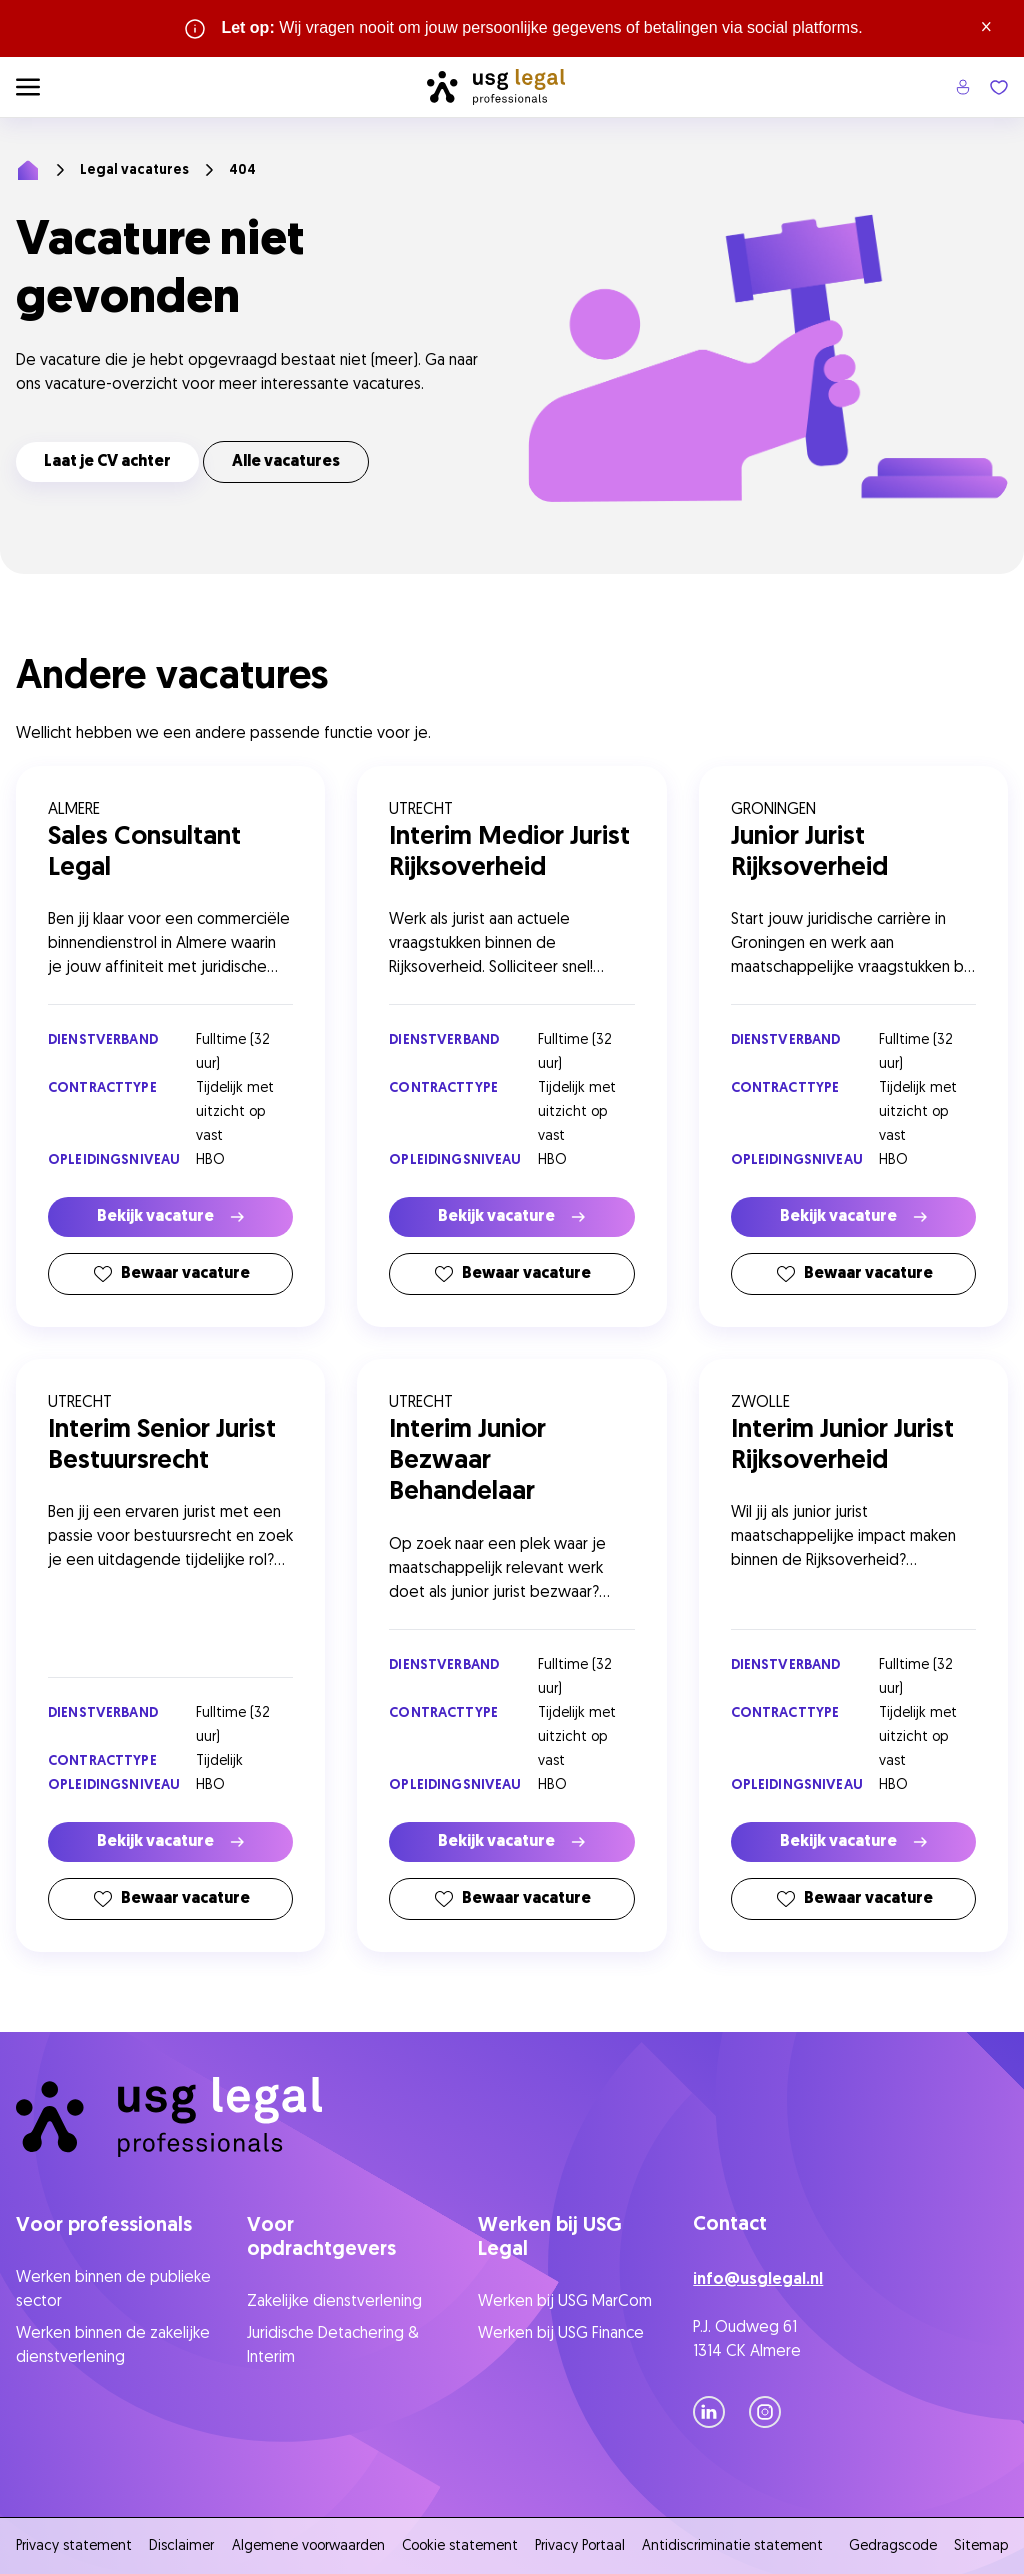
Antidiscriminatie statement (736, 2546)
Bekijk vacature (170, 1217)
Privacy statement (74, 2546)
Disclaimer (181, 2546)
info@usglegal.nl (758, 2280)
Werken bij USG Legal (550, 2238)
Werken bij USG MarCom (565, 2302)
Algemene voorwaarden (308, 2546)
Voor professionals (104, 2226)
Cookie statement (460, 2546)
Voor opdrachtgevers (321, 2238)
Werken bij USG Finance (561, 2334)
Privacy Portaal (580, 2546)
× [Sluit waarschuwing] (986, 28)
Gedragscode (893, 2546)
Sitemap (981, 2546)
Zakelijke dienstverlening (334, 2302)
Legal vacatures (134, 170)
